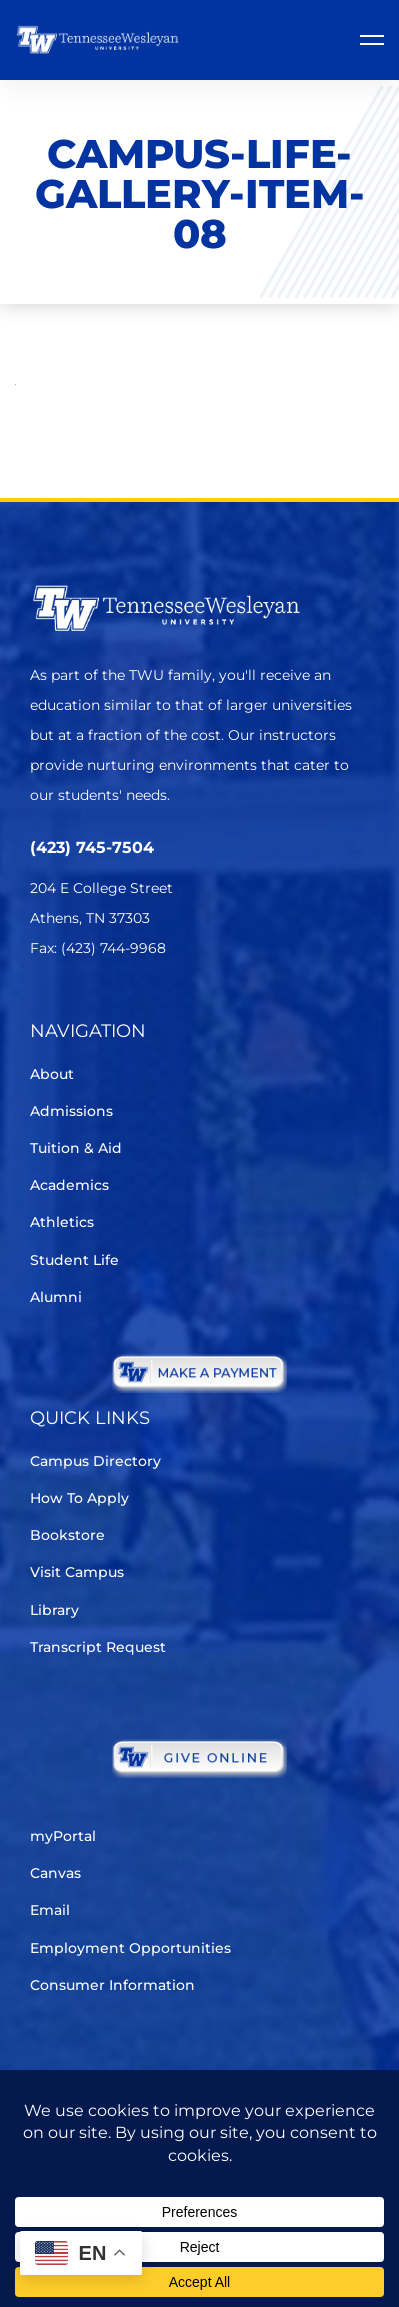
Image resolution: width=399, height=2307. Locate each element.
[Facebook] (98, 1007)
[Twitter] (42, 1007)
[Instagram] (154, 1007)
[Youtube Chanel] (210, 1007)
